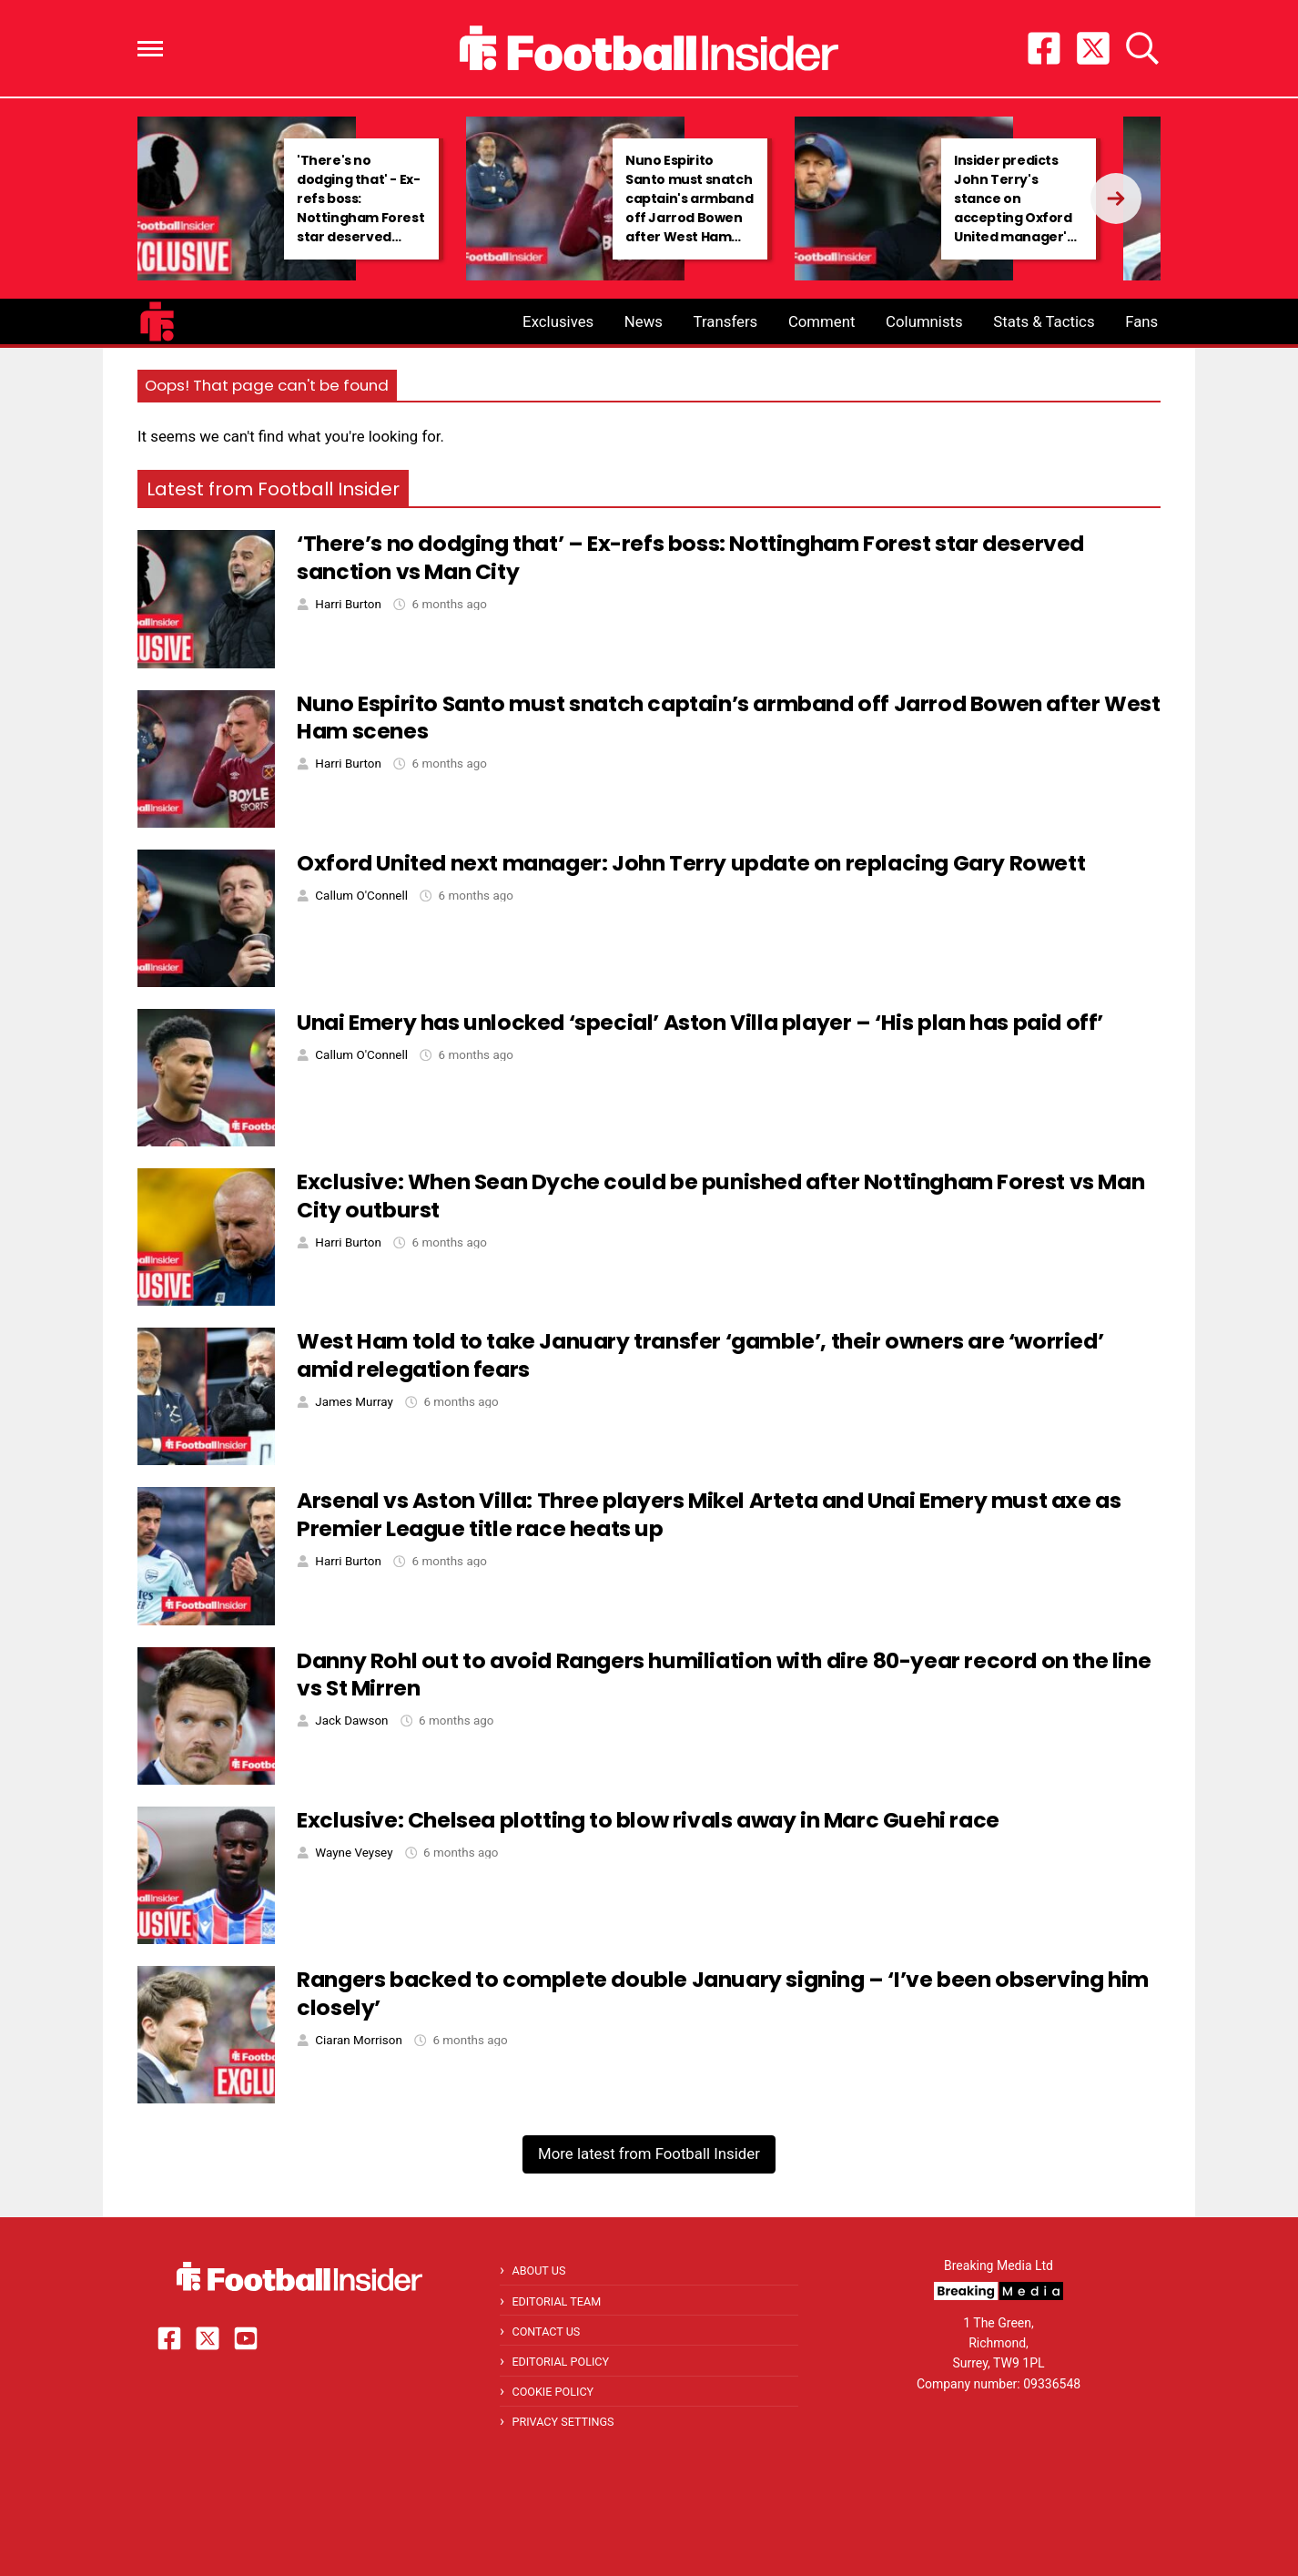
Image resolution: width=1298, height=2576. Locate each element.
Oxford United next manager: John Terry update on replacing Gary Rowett (691, 863)
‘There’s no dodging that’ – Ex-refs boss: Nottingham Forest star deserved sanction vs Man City (690, 557)
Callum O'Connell (361, 895)
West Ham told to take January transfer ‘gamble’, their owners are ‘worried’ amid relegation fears (700, 1355)
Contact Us (546, 2331)
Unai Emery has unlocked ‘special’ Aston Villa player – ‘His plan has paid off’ (700, 1022)
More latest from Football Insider (649, 2153)
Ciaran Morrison (358, 2040)
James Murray (353, 1402)
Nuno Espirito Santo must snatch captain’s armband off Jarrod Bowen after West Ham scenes (728, 717)
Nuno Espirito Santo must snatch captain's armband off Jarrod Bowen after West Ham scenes (689, 208)
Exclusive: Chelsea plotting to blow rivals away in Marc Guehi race (648, 1820)
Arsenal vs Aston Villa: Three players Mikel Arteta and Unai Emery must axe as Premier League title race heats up (709, 1514)
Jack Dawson (351, 1720)
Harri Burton (348, 604)
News (643, 321)
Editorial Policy (560, 2361)
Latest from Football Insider (273, 489)
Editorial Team (556, 2301)
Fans (1141, 321)
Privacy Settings (563, 2421)
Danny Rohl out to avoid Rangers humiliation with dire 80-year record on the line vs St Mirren (724, 1674)
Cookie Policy (552, 2391)
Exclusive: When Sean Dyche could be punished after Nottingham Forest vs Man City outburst (720, 1195)
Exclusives (557, 321)
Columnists (924, 321)
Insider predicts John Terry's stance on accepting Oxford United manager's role (1014, 208)
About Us (538, 2270)
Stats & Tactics (1043, 321)
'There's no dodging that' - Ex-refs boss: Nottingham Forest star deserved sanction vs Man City (360, 217)
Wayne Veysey (353, 1852)
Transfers (726, 321)
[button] (150, 48)
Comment (822, 321)
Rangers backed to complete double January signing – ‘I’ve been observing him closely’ (723, 1993)
